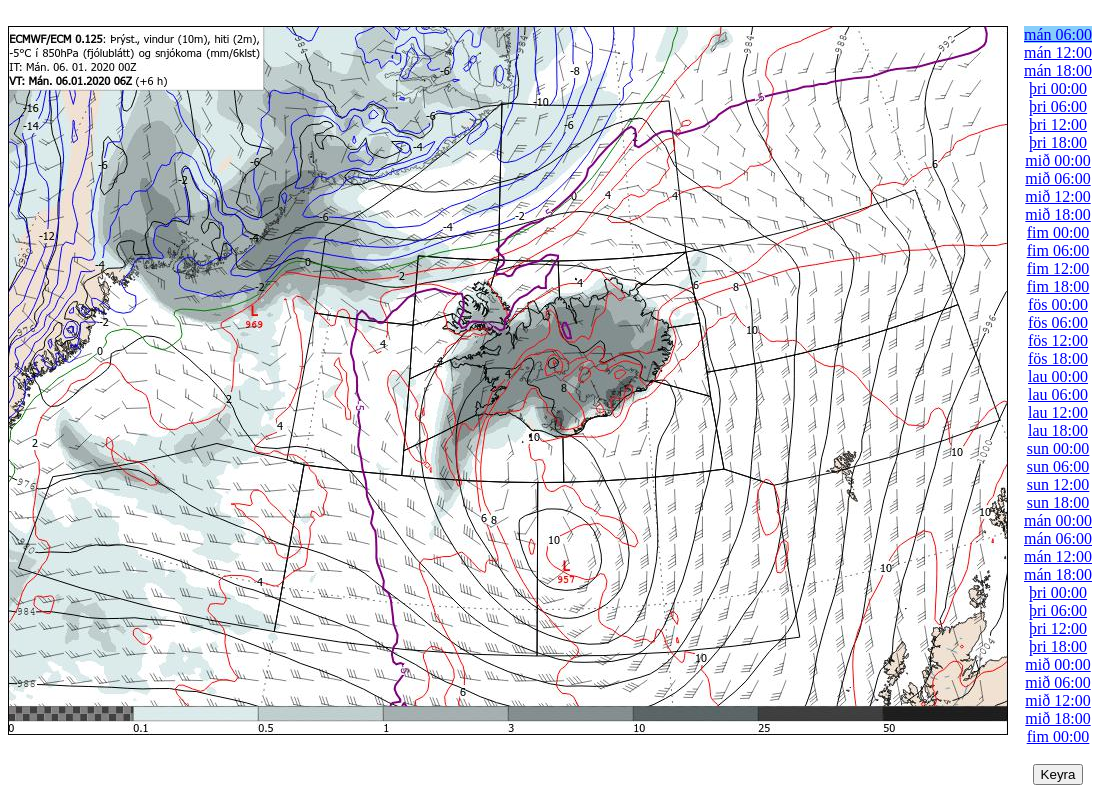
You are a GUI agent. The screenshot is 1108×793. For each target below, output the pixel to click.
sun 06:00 (1058, 466)
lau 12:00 (1058, 412)
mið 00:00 (1057, 160)
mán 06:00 (1058, 34)
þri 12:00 (1058, 124)
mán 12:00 (1058, 52)
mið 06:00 (1057, 178)
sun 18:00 (1058, 502)
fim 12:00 (1058, 268)
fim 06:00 (1058, 250)
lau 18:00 (1058, 430)
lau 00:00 (1058, 376)
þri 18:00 (1058, 142)
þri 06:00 (1058, 106)
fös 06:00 (1058, 322)
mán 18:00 (1058, 70)
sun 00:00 (1058, 448)
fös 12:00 (1058, 340)
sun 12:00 (1058, 484)
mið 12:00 (1057, 196)
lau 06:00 (1058, 394)
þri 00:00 (1058, 88)
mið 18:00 (1057, 214)
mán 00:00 (1058, 520)
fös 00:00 (1058, 304)
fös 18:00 (1058, 358)
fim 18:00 (1058, 286)
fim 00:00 (1058, 232)
